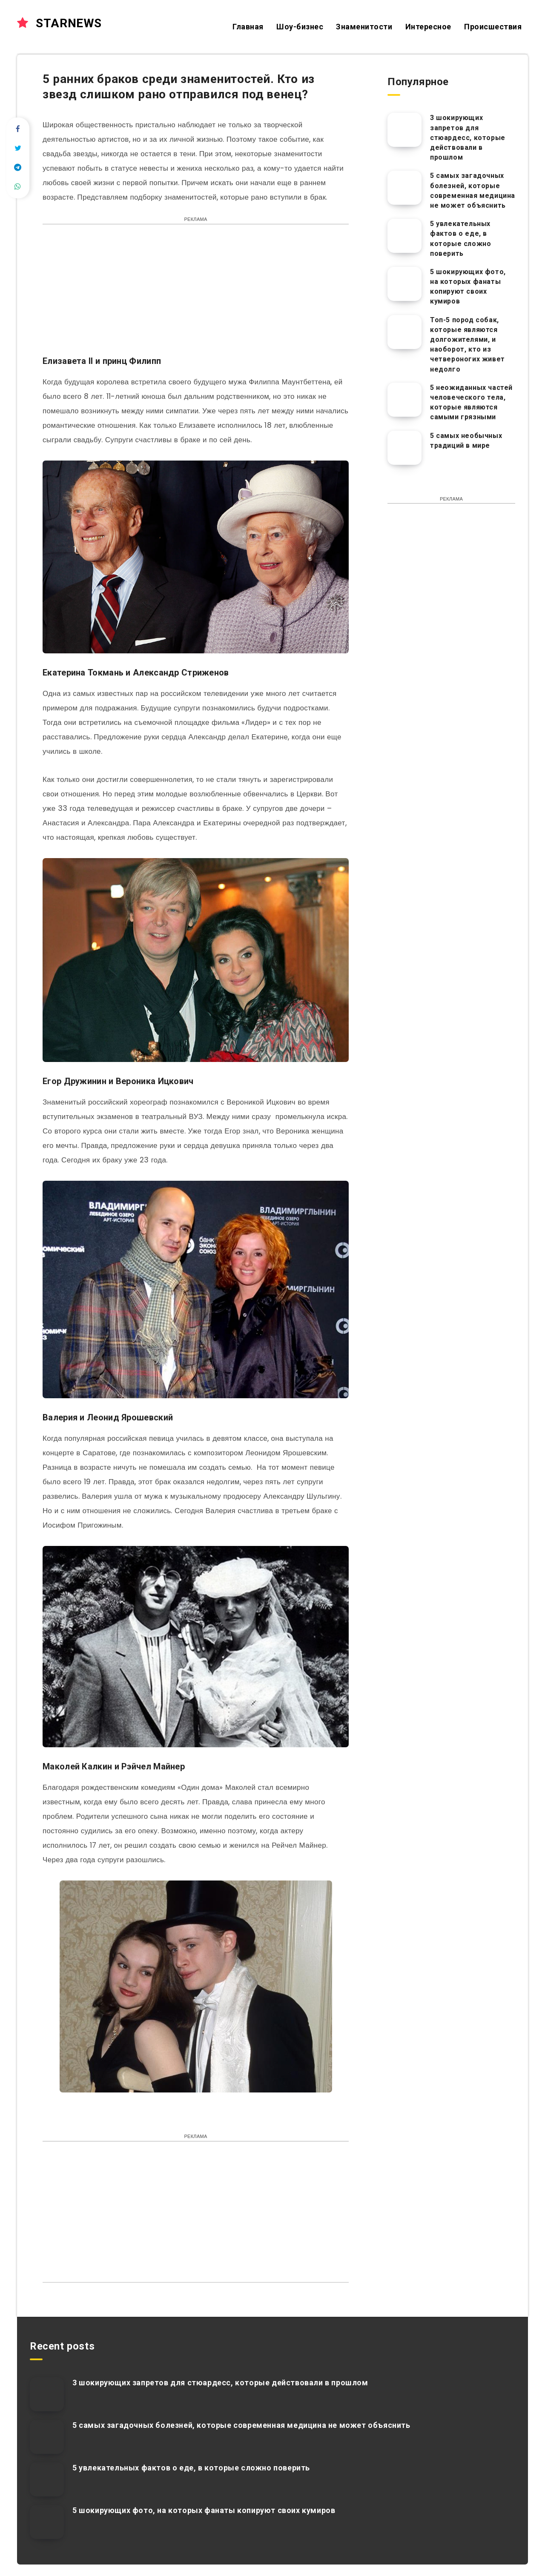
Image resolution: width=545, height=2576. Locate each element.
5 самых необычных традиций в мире (466, 440)
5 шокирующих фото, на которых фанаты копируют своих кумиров (468, 287)
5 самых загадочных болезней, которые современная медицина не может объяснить (472, 190)
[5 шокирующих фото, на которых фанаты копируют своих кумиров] (404, 284)
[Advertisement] (196, 294)
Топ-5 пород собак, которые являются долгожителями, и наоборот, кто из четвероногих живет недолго (467, 344)
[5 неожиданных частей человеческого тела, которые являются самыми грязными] (404, 400)
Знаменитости (364, 26)
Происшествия (493, 26)
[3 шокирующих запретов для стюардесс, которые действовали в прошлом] (404, 130)
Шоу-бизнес (299, 26)
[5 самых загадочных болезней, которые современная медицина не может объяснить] (404, 188)
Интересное (428, 26)
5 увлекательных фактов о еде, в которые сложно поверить (460, 239)
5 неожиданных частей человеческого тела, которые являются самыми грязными (471, 402)
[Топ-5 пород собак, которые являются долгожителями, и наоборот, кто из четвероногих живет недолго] (404, 332)
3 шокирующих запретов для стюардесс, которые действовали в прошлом (467, 137)
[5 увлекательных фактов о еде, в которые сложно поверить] (404, 236)
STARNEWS (59, 23)
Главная (248, 26)
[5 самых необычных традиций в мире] (404, 448)
